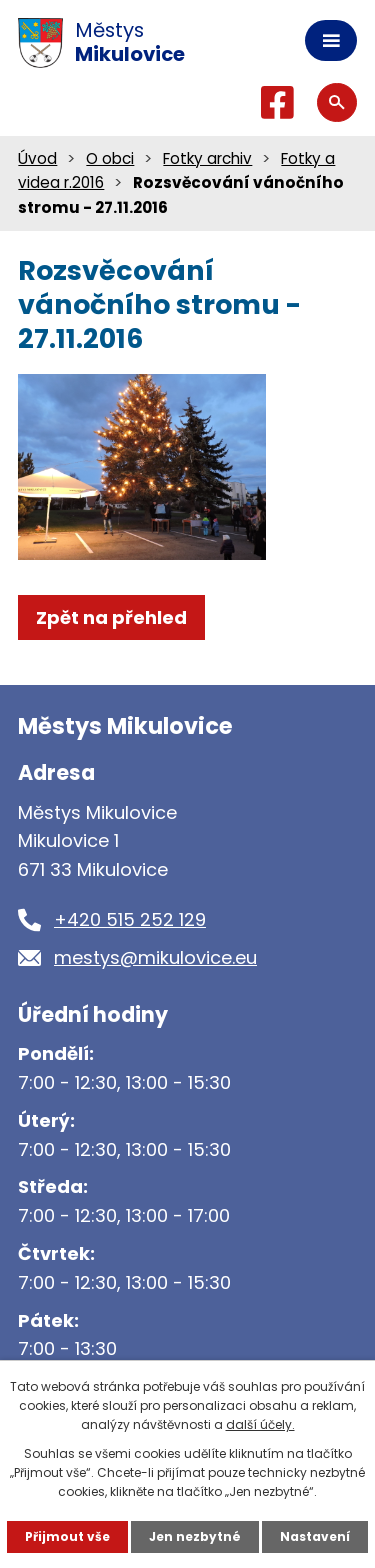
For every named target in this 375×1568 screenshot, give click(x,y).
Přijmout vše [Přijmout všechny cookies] (67, 1536)
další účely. (260, 1424)
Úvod (37, 158)
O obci (110, 158)
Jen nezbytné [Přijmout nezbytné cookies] (195, 1536)
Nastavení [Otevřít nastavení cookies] (315, 1536)
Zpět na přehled (111, 617)
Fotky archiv (207, 158)
